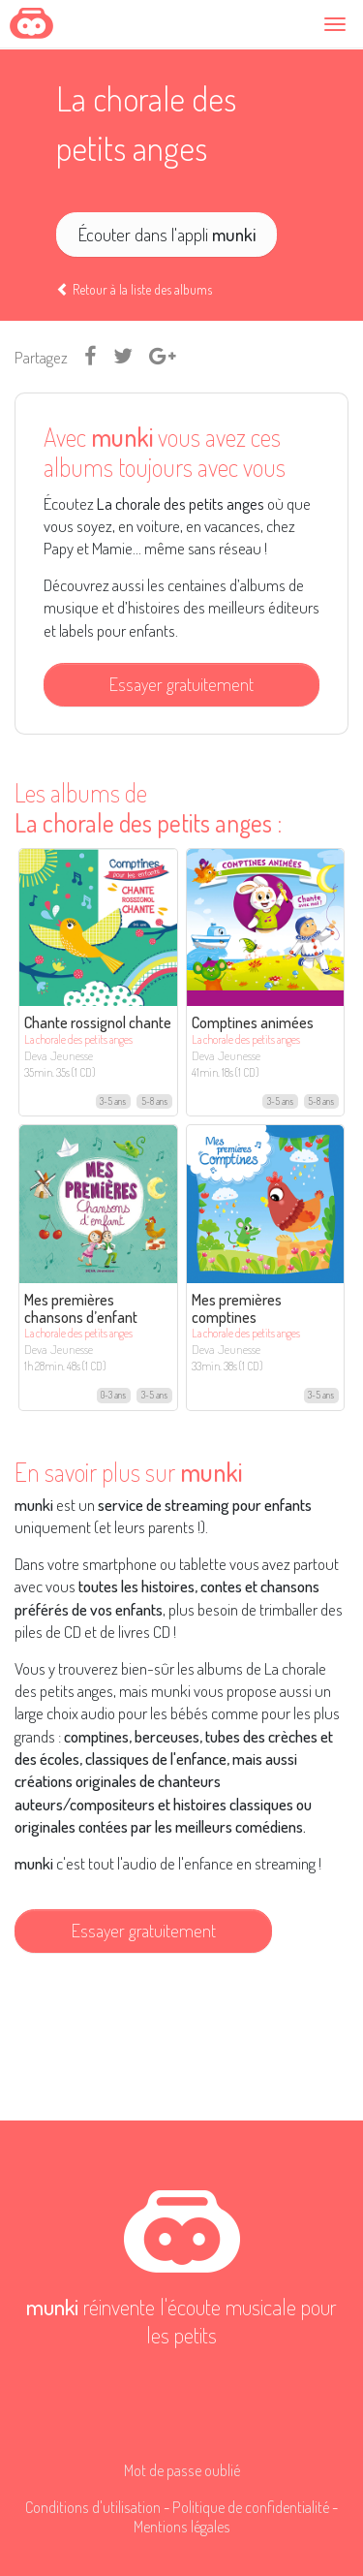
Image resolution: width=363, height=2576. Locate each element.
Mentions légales (182, 2526)
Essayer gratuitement (181, 684)
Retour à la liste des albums (134, 289)
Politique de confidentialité (250, 2507)
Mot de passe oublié (182, 2470)
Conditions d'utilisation (93, 2507)
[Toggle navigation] (338, 23)
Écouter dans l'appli (167, 234)
